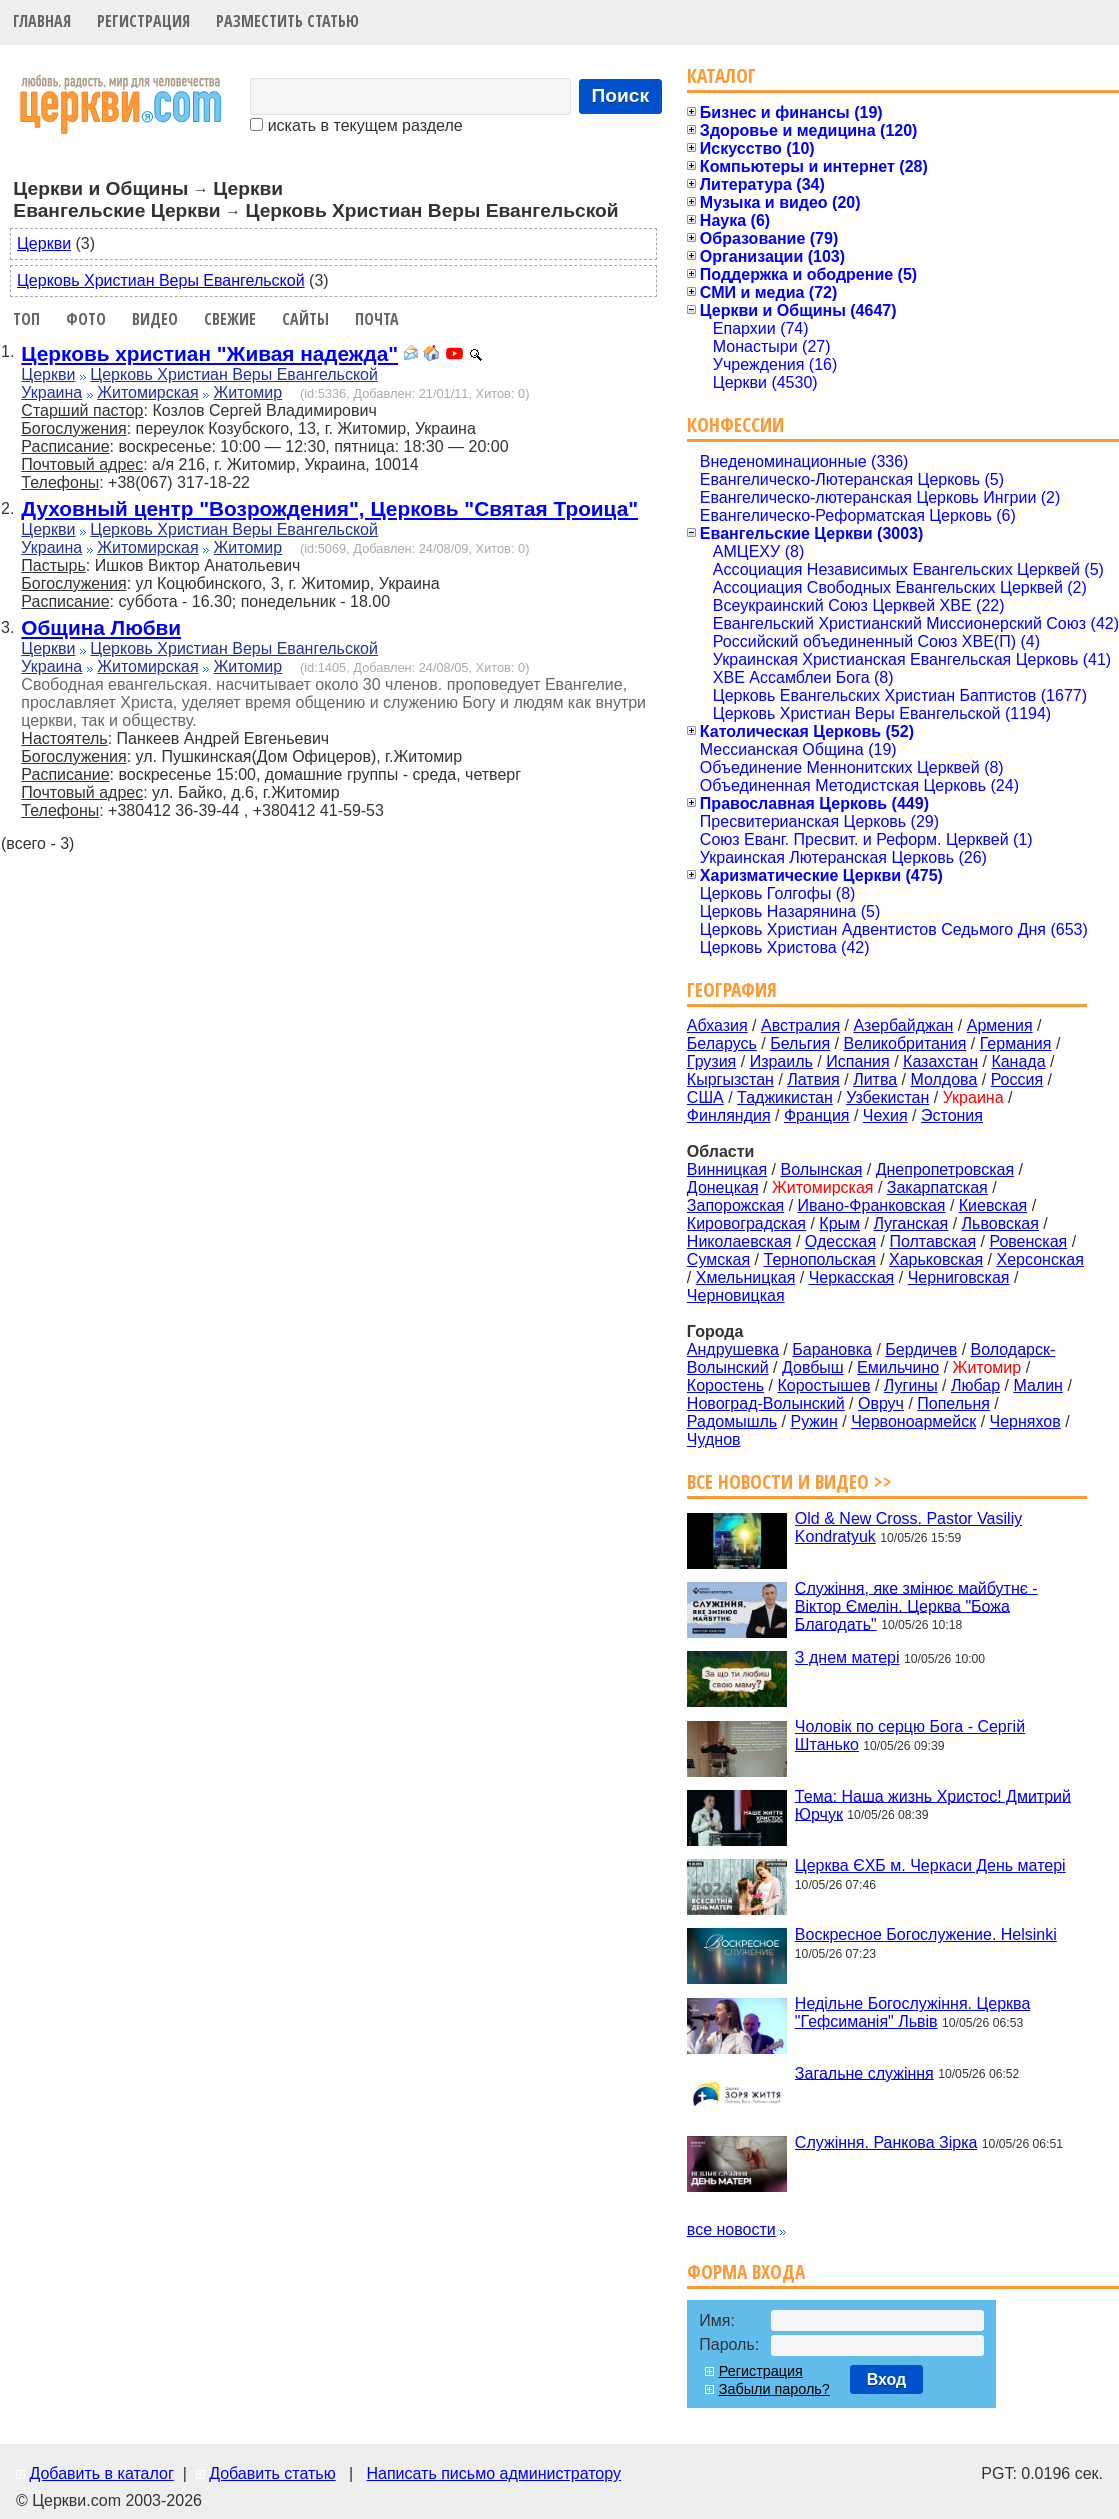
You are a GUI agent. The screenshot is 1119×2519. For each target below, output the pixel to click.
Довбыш (813, 1367)
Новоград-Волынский (766, 1403)
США (705, 1097)
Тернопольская (820, 1259)
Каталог (721, 75)
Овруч (881, 1403)
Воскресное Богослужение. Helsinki (926, 1934)
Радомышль (732, 1421)
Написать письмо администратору (493, 2473)
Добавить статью (272, 2473)
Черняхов (1025, 1421)
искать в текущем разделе (356, 125)
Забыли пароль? (774, 2389)
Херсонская (1040, 1259)
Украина (51, 392)
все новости (731, 2229)
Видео (155, 319)
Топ (26, 319)
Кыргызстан (730, 1079)
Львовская (1000, 1223)
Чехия (885, 1115)
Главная (42, 21)
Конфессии (735, 424)
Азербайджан (903, 1025)
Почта (377, 319)
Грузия (711, 1061)
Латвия (813, 1079)
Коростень (725, 1385)
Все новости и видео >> (789, 1481)
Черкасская (852, 1277)
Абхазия (717, 1025)
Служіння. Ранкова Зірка (886, 2142)
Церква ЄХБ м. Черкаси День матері (930, 1865)
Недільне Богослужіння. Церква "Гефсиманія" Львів (912, 2012)
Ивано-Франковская (872, 1205)
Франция (817, 1115)
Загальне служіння (864, 2072)
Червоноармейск (913, 1421)
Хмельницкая (746, 1277)
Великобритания (905, 1043)
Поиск (621, 95)
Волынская (822, 1169)
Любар (975, 1385)
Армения (1000, 1025)
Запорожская (735, 1205)
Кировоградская (746, 1223)
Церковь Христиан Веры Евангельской (161, 280)
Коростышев (823, 1385)
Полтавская (932, 1241)
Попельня (953, 1403)
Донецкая (723, 1187)
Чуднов (714, 1439)
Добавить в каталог (101, 2473)
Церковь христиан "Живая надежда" (209, 353)
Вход (887, 2379)
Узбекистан (887, 1097)
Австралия (800, 1025)
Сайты (305, 319)
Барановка (832, 1349)
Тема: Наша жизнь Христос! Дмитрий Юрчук (933, 1804)
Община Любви (101, 627)
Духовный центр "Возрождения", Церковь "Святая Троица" (329, 508)
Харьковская (936, 1259)
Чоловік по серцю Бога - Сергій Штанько (910, 1735)
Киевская (993, 1205)
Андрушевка (733, 1349)
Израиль (781, 1061)
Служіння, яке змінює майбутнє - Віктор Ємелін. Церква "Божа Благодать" (916, 1605)
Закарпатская (937, 1187)
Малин (1038, 1385)
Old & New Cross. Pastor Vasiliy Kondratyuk (908, 1527)
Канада (1018, 1061)
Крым (839, 1223)
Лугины (911, 1385)
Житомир (248, 392)
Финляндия (729, 1115)
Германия (1016, 1043)
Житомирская (148, 392)
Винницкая (727, 1169)
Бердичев (921, 1349)
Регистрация (143, 21)
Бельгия (800, 1043)
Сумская (718, 1259)
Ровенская (1028, 1241)
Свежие (230, 319)
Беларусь (722, 1043)
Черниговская (959, 1277)
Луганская (910, 1223)
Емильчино (898, 1367)
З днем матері (847, 1657)
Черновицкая (736, 1295)
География (732, 989)
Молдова (943, 1079)
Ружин (813, 1421)
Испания (858, 1061)
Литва (875, 1079)
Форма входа (746, 2271)
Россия (1017, 1079)
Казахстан (940, 1061)
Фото (86, 319)
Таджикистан (785, 1097)
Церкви (44, 243)
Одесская (840, 1241)
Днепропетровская (945, 1169)
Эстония (952, 1115)
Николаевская (739, 1241)
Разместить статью (287, 21)
